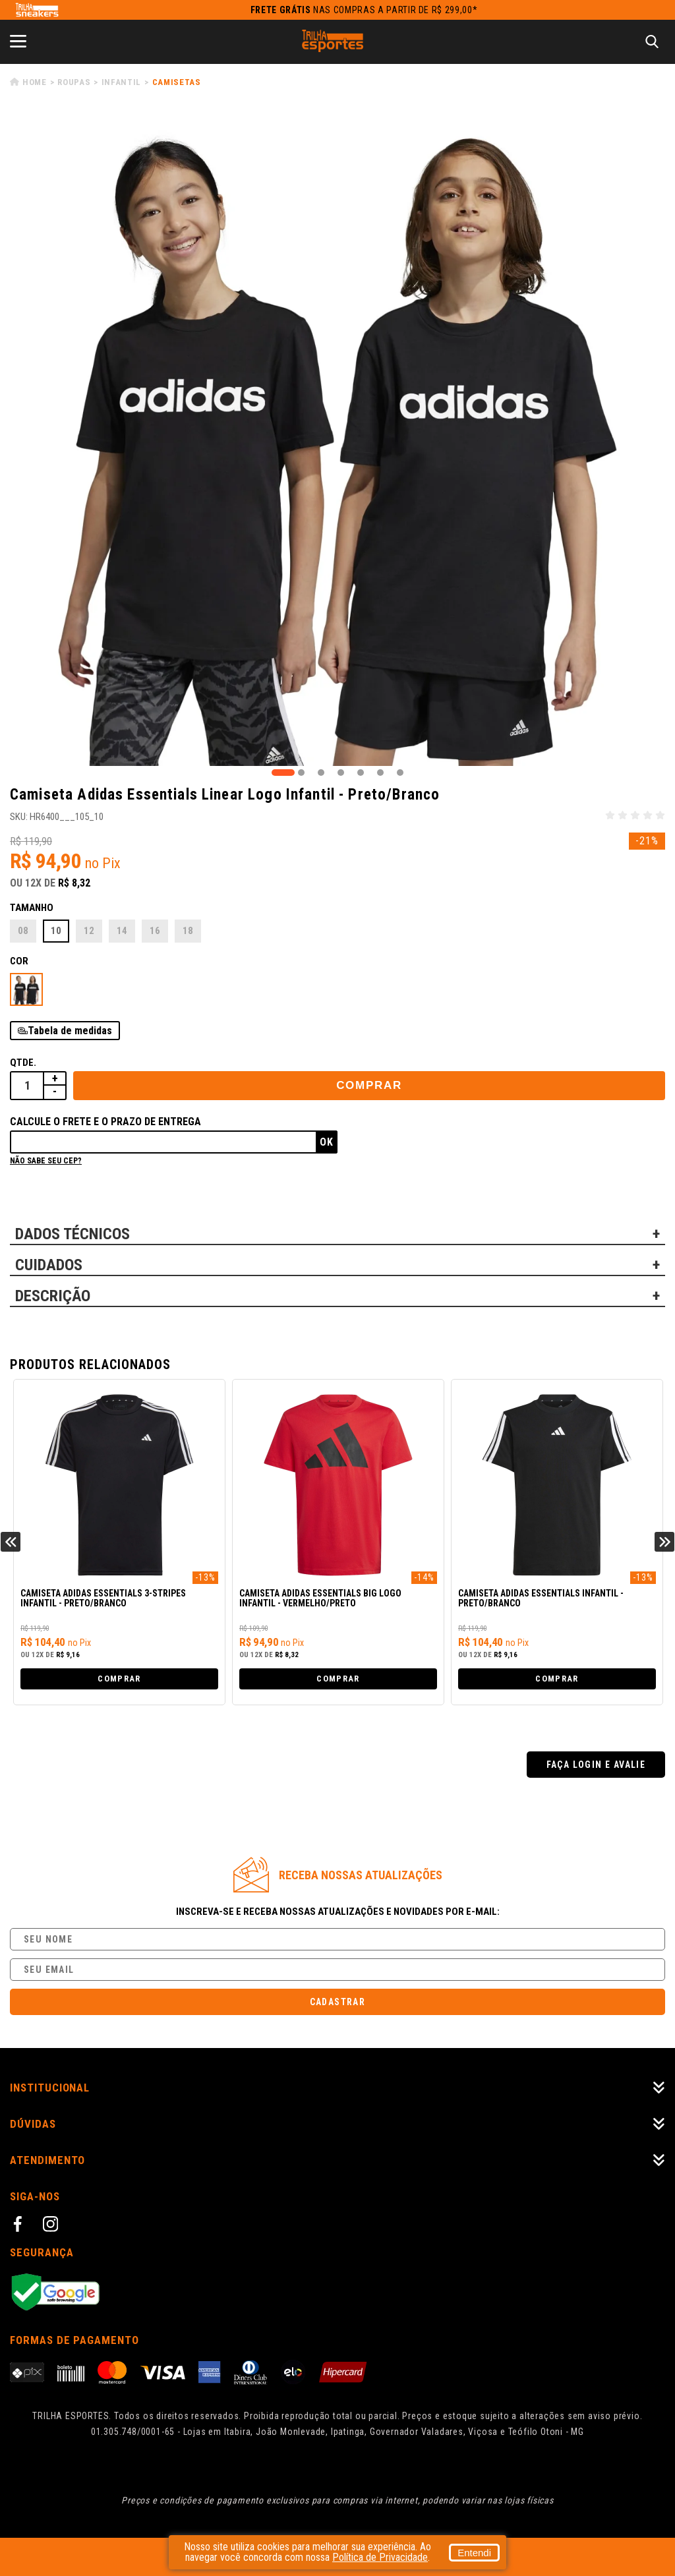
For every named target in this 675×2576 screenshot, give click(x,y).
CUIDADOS (48, 1265)
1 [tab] (283, 772)
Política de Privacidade (380, 2557)
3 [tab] (321, 772)
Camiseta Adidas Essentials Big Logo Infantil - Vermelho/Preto (320, 1598)
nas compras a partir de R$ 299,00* (364, 10)
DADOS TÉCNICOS (72, 1234)
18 (188, 931)
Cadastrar (338, 2002)
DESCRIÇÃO (52, 1296)
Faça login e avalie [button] (596, 1764)
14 (122, 931)
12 (89, 931)
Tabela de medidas (70, 1030)
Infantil (121, 82)
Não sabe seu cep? (46, 1161)
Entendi (474, 2552)
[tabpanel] (337, 438)
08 (23, 931)
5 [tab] (360, 772)
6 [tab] (380, 772)
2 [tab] (301, 772)
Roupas (73, 82)
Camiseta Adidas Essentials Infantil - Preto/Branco (541, 1598)
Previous (10, 1542)
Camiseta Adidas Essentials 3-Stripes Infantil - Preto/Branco (103, 1598)
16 (155, 931)
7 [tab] (400, 772)
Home (34, 82)
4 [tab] (341, 772)
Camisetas (176, 82)
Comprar (369, 1085)
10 (56, 931)
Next (664, 1542)
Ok (327, 1142)
